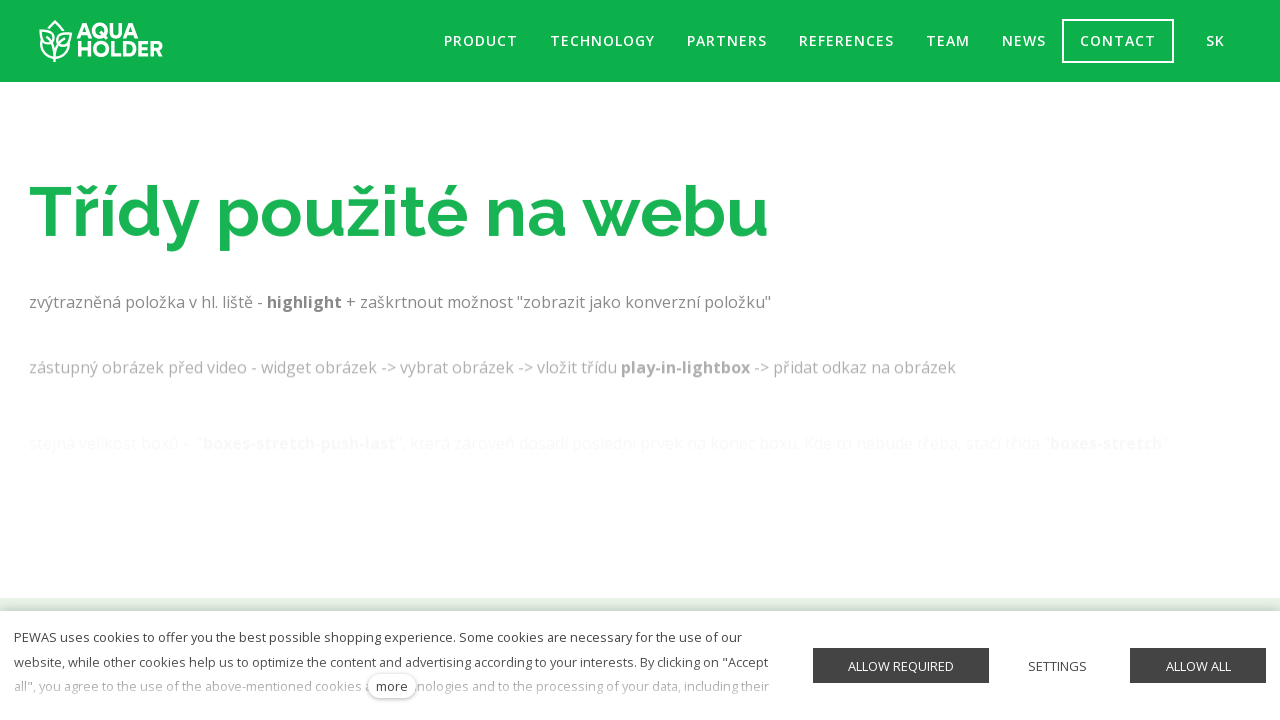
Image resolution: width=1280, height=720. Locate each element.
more (392, 686)
